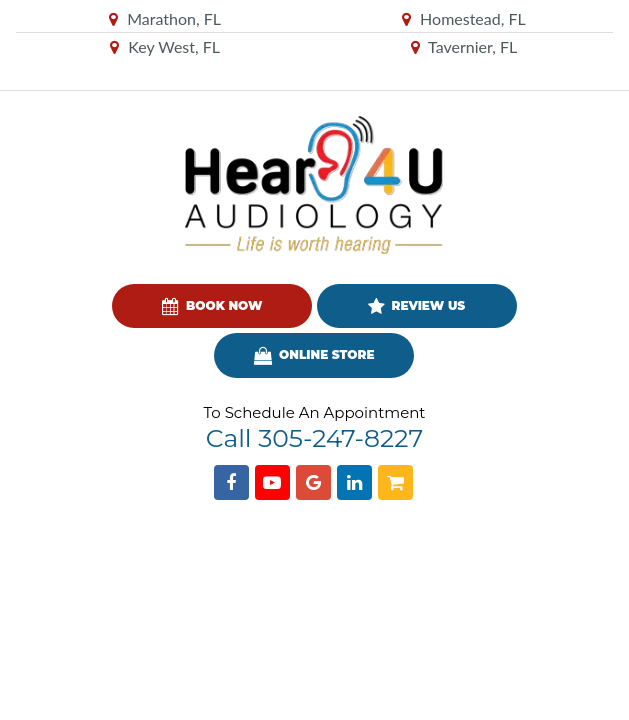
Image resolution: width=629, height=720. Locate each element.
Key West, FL (165, 46)
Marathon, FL (165, 18)
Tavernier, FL (464, 46)
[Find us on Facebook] (231, 482)
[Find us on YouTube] (272, 482)
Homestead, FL (464, 18)
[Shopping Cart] (395, 482)
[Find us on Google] (313, 482)
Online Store (314, 356)
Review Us (416, 307)
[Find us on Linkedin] (354, 482)
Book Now (212, 307)
